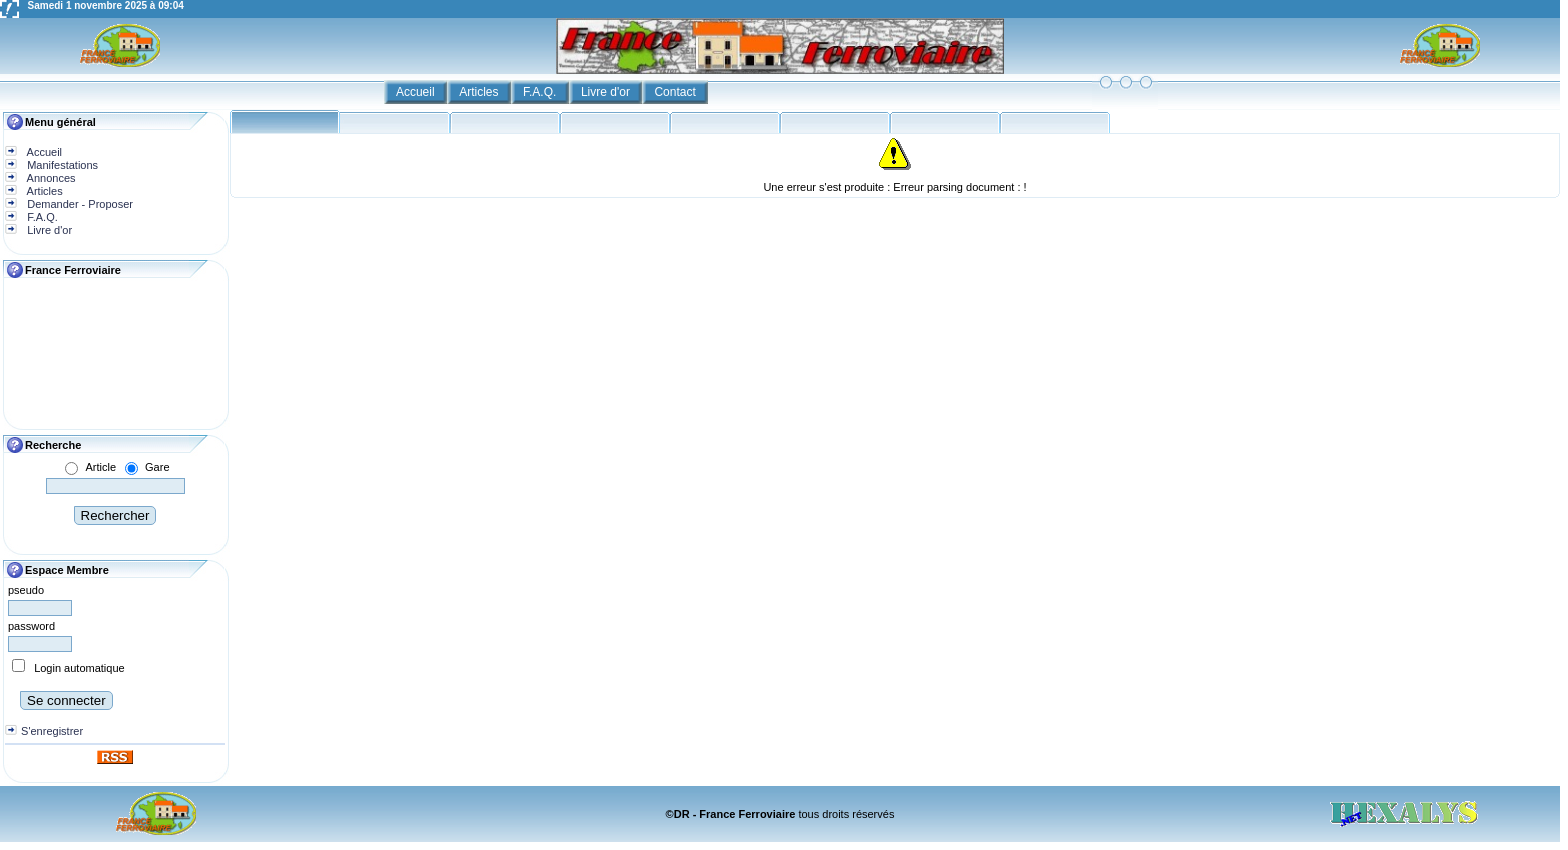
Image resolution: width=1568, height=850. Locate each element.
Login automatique (79, 668)
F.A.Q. (541, 92)
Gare (157, 467)
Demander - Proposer (78, 204)
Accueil (417, 92)
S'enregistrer (52, 731)
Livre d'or (607, 92)
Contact (676, 92)
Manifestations (61, 165)
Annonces (49, 178)
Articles (480, 92)
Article (100, 467)
